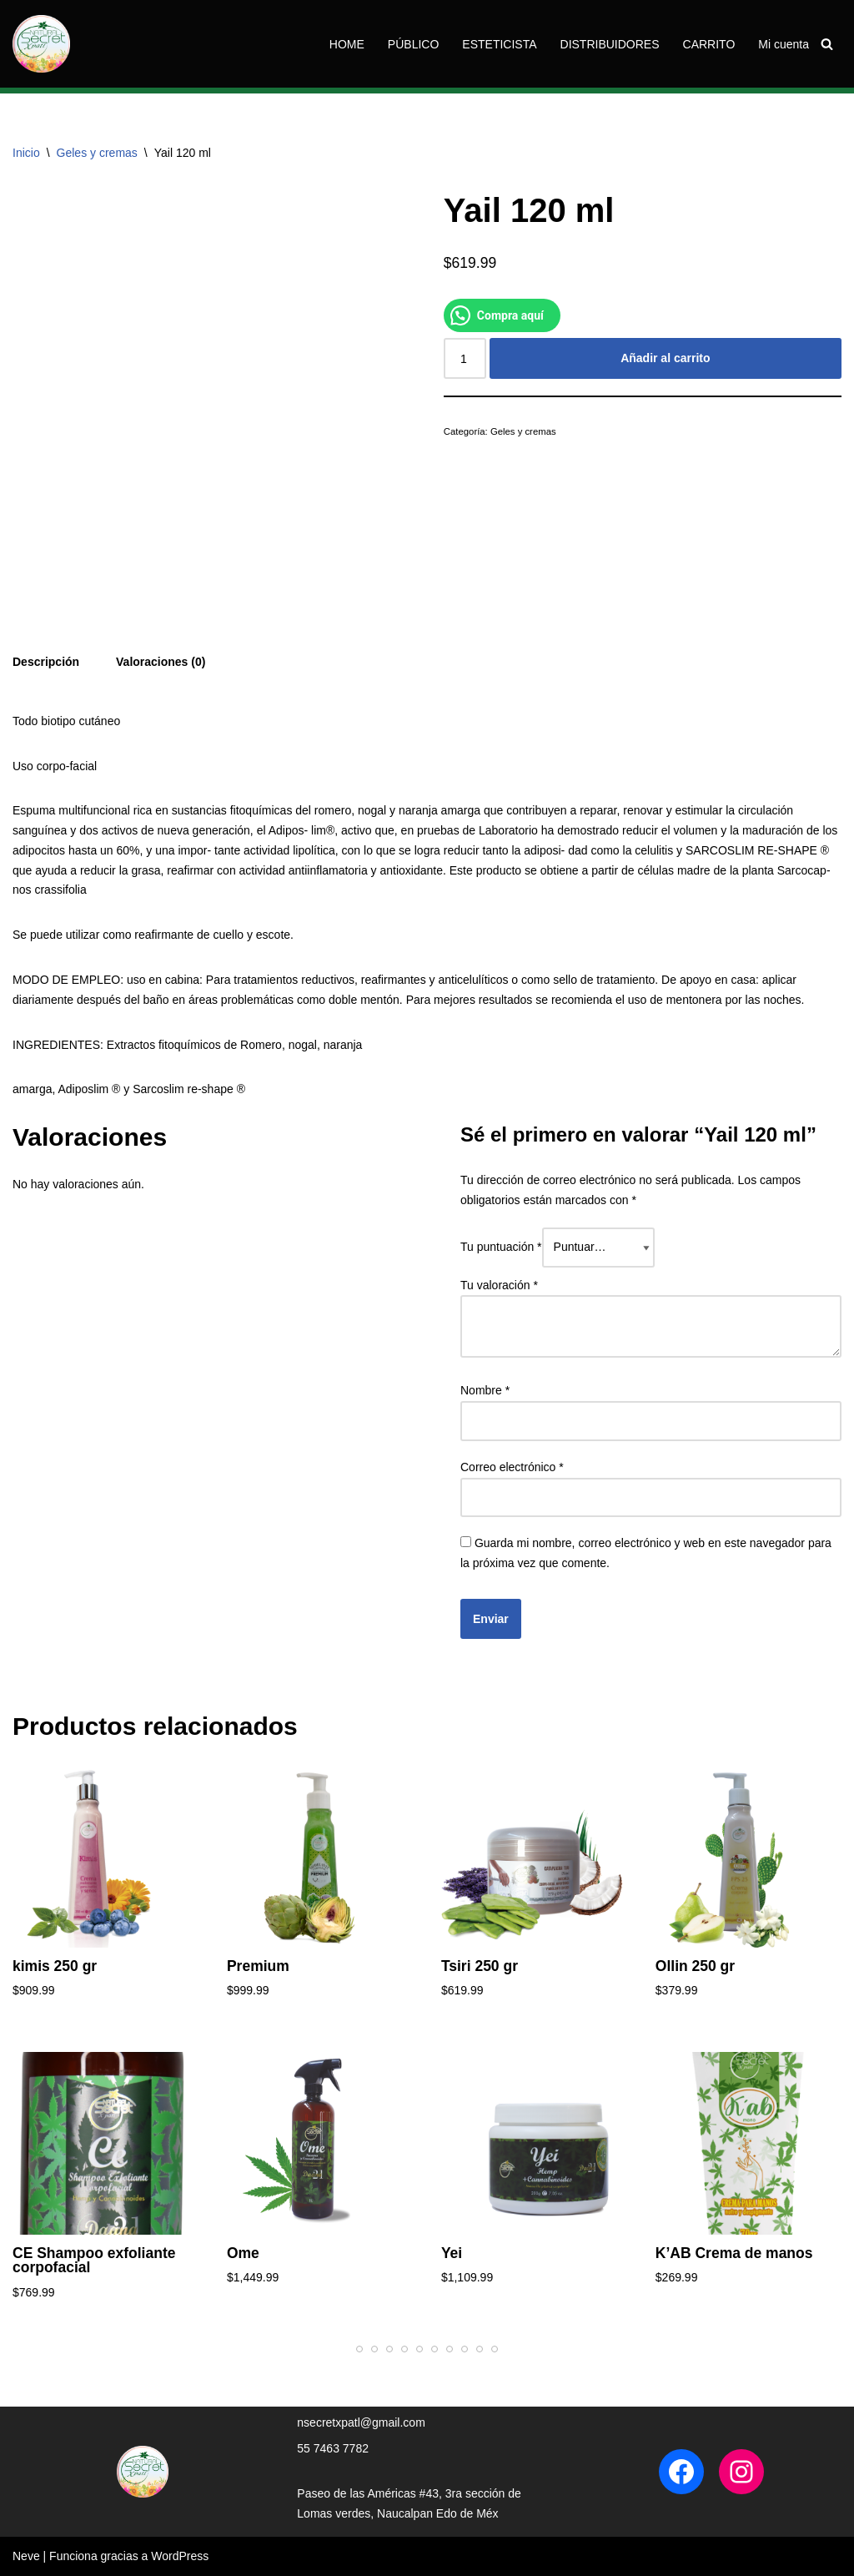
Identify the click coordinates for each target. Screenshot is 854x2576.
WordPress (179, 2556)
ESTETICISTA (499, 44)
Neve (26, 2556)
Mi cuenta (783, 44)
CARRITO (709, 44)
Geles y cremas (97, 152)
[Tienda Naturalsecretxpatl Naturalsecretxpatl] (41, 44)
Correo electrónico (512, 1467)
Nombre (485, 1390)
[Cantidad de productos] (465, 358)
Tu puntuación (501, 1246)
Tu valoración (499, 1285)
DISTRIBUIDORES (610, 44)
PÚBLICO (413, 44)
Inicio (26, 152)
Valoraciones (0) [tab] (160, 661)
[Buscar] (827, 44)
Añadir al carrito (665, 358)
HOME (346, 44)
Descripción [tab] (46, 661)
